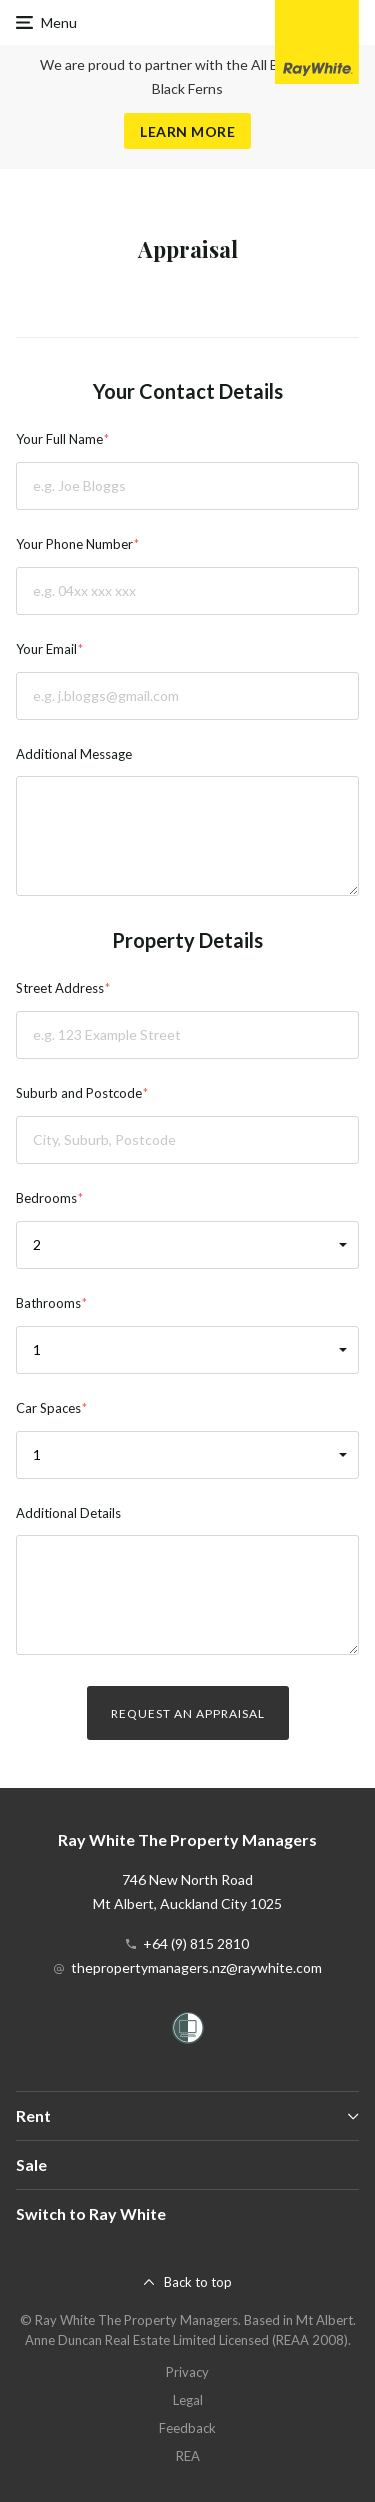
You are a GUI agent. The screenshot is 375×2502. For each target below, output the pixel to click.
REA (188, 2456)
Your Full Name (59, 439)
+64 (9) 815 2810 (196, 1943)
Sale (31, 2164)
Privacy (187, 2372)
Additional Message (74, 754)
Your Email (46, 649)
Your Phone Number (74, 544)
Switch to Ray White (91, 2213)
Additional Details (68, 1513)
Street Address (60, 988)
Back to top (198, 2282)
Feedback (187, 2428)
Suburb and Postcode (79, 1093)
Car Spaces (48, 1408)
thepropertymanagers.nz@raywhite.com (196, 1967)
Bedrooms (46, 1198)
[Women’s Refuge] (188, 2031)
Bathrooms (48, 1303)
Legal (188, 2400)
